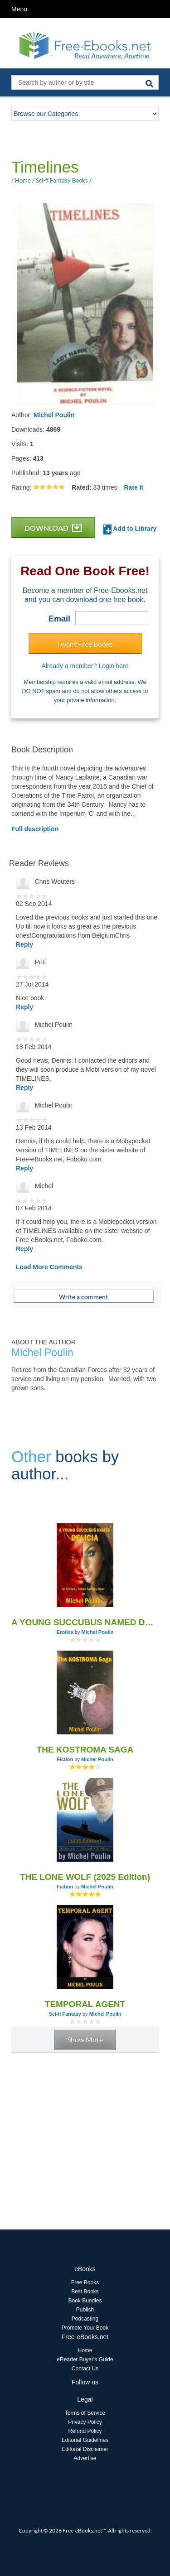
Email (59, 618)
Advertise (84, 2458)
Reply (24, 944)
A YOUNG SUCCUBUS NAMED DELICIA (85, 1622)
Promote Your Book (85, 2328)
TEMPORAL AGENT (85, 2004)
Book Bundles (85, 2300)
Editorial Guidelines (85, 2440)
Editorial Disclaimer (85, 2449)
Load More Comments (49, 1267)
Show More (85, 2039)
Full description (34, 829)
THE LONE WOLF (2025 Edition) (85, 1877)
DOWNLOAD (53, 528)
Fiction (65, 1759)
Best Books (85, 2291)
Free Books (85, 2282)
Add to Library (129, 529)
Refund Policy (85, 2431)
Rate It (133, 487)
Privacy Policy (85, 2422)
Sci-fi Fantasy (65, 2014)
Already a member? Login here (84, 665)
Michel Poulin (54, 415)
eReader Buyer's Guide (85, 2359)
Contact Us (85, 2368)
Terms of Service (85, 2413)
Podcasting (85, 2319)
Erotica (65, 1632)
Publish (85, 2309)
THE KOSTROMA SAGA (85, 1749)
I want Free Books (85, 644)
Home (85, 2350)
